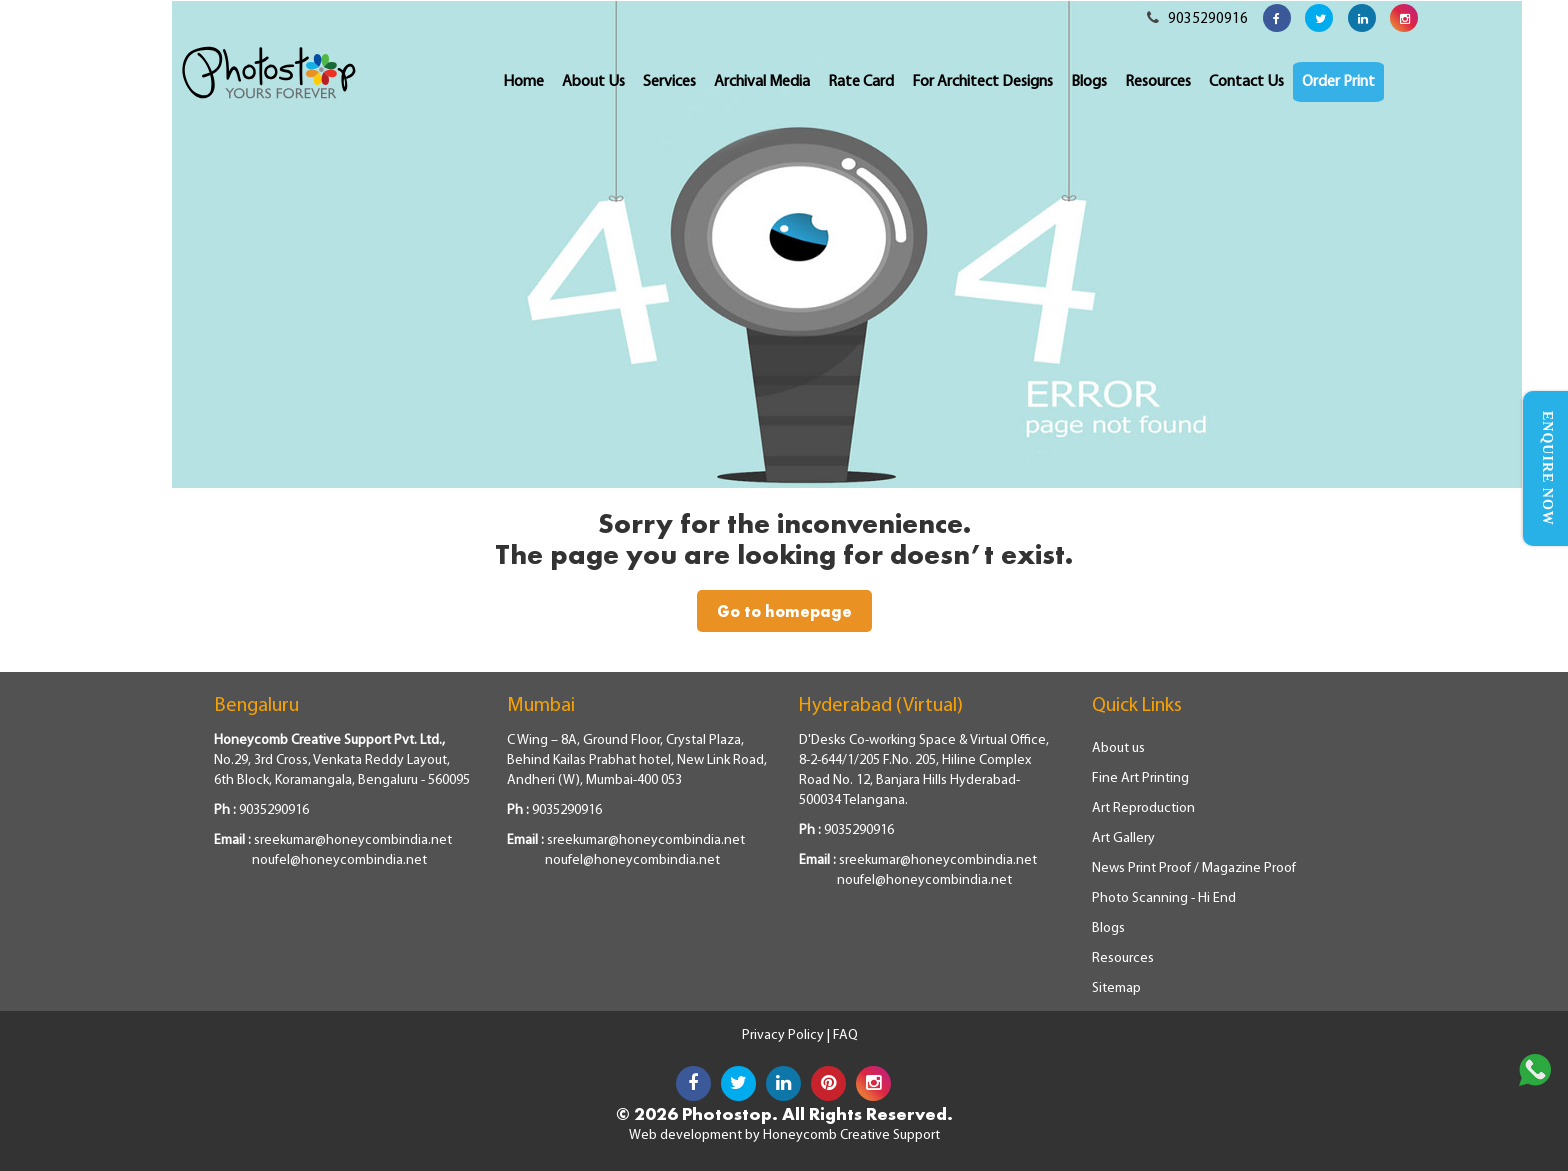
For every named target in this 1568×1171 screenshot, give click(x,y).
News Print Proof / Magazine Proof (1194, 868)
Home (523, 82)
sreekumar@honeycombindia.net (353, 840)
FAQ (845, 1035)
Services (669, 82)
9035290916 (1197, 19)
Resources (1158, 82)
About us (1118, 748)
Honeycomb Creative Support (851, 1135)
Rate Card (861, 82)
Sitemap (1116, 988)
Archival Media (762, 82)
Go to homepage (784, 611)
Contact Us (1246, 82)
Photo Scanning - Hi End (1164, 898)
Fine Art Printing (1140, 778)
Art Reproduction (1143, 808)
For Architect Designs (982, 82)
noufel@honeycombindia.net (339, 860)
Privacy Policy (784, 1035)
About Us (593, 82)
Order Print (1338, 82)
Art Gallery (1123, 838)
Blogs (1089, 82)
